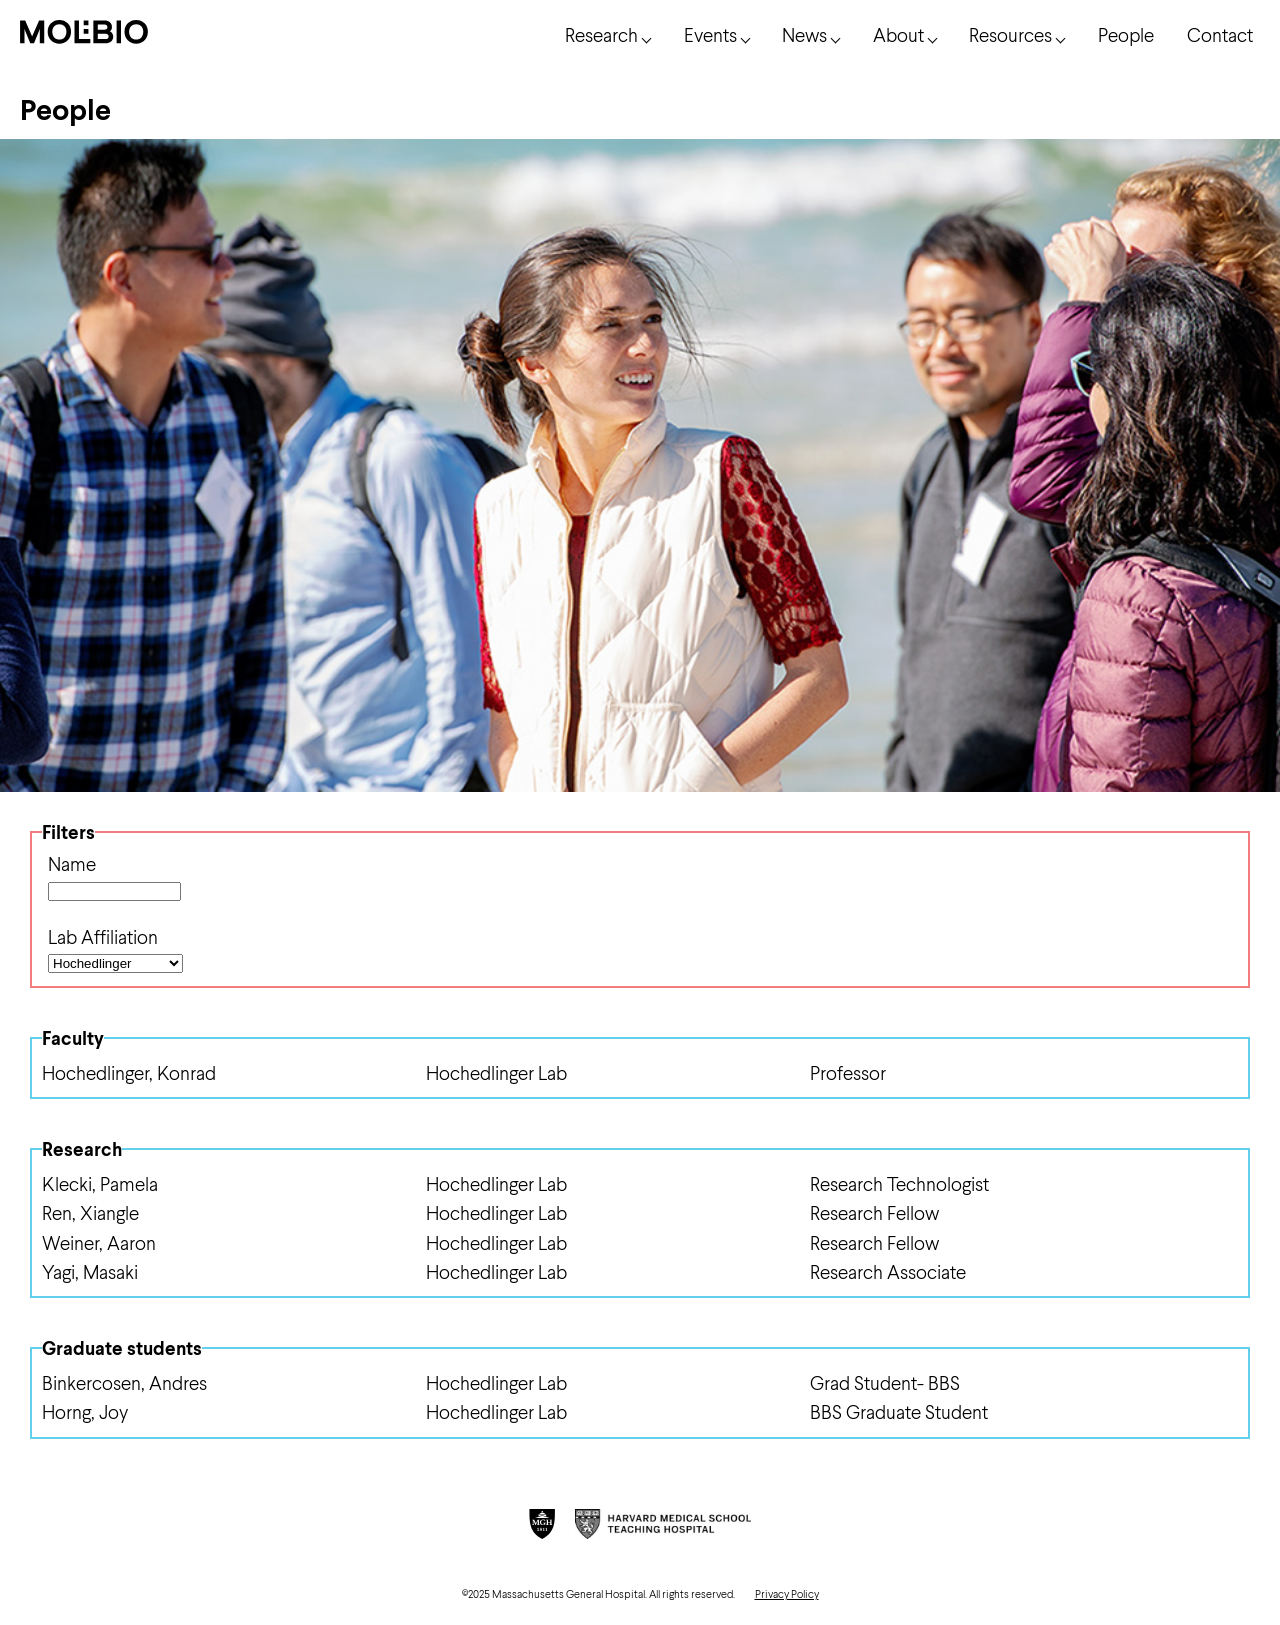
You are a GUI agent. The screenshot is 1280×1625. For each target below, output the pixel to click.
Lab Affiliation (103, 936)
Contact (1220, 34)
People (1126, 34)
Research (601, 34)
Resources (1010, 34)
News (804, 34)
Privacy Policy (787, 1593)
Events (710, 34)
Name (72, 863)
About (898, 34)
